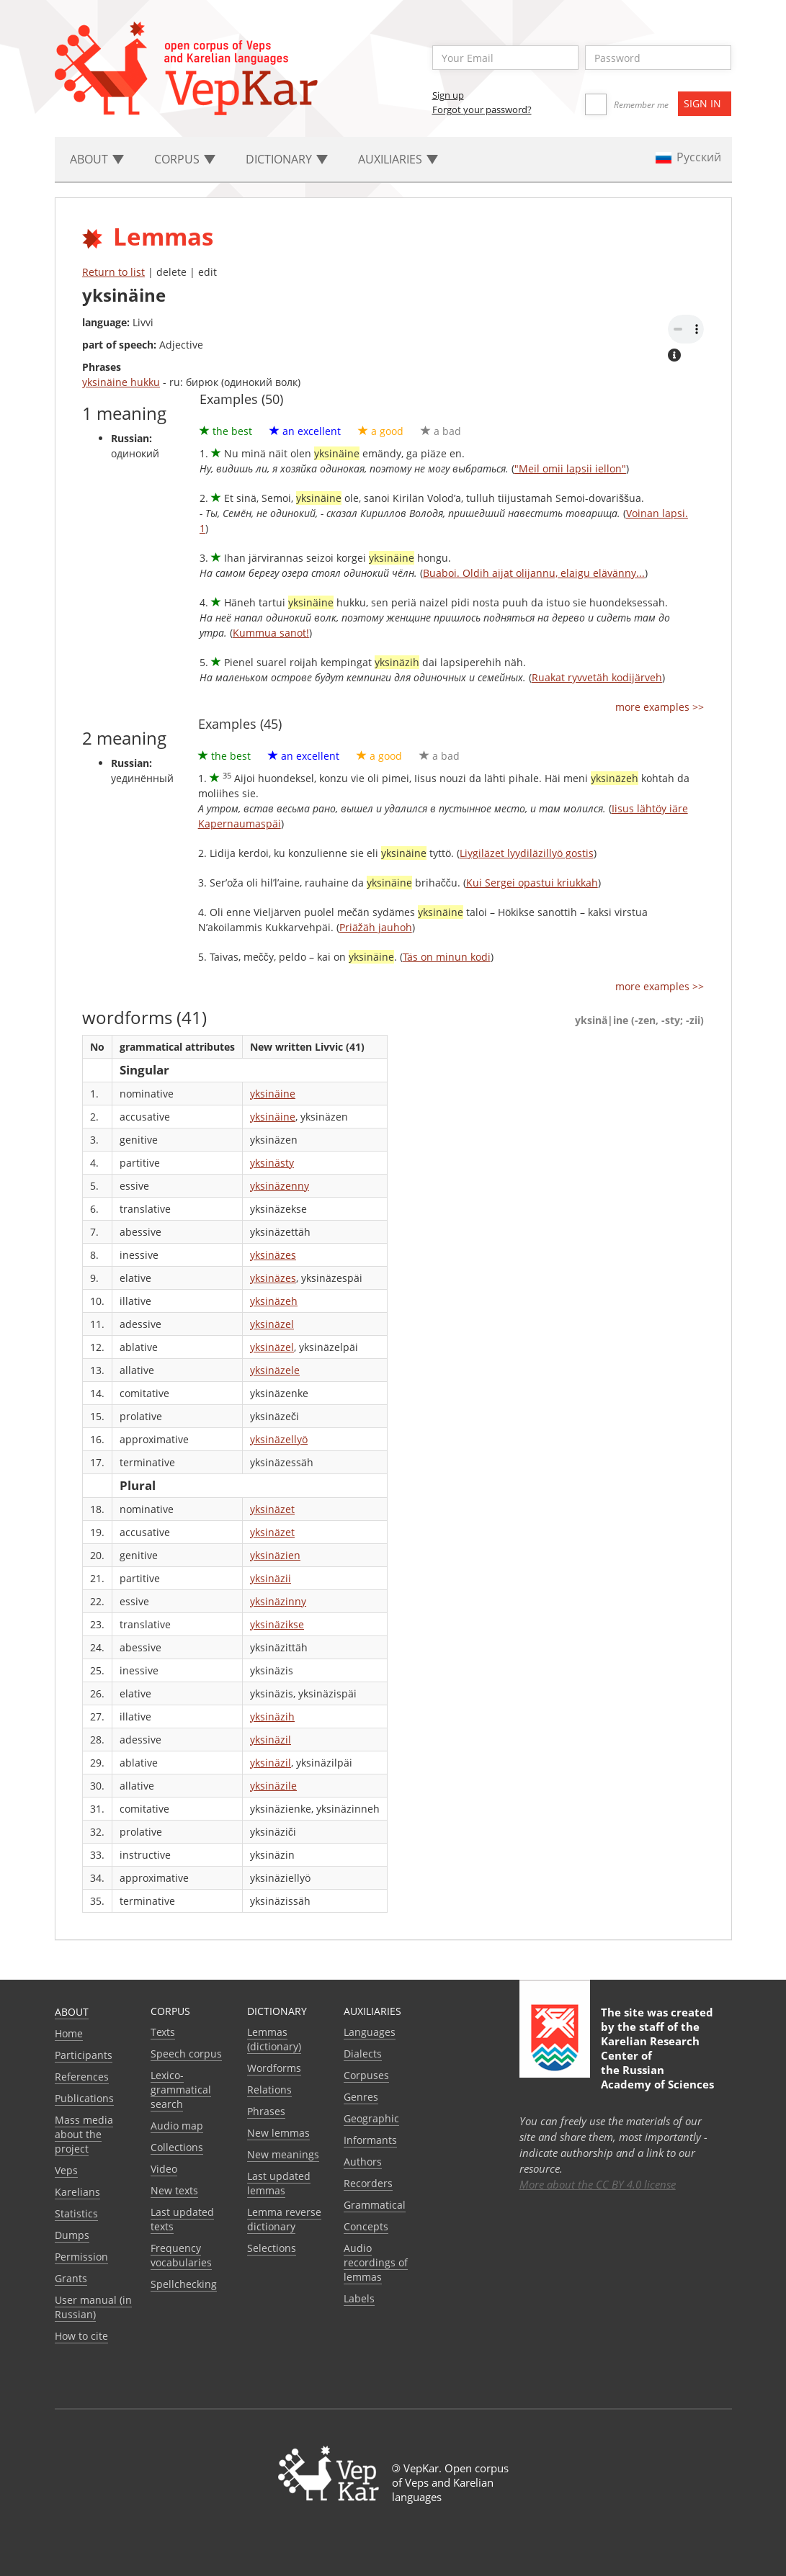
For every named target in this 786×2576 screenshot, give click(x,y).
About (72, 2012)
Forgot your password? (482, 109)
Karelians (77, 2192)
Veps (66, 2170)
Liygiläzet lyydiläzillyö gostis (527, 853)
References (82, 2076)
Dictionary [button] (287, 159)
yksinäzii (270, 1578)
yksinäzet (272, 1509)
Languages (370, 2032)
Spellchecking (184, 2284)
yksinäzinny (278, 1601)
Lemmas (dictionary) (274, 2039)
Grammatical (375, 2205)
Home (69, 2033)
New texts (174, 2190)
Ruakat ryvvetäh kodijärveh (597, 677)
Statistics (76, 2213)
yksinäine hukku (121, 382)
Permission (81, 2256)
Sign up (448, 95)
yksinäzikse (277, 1624)
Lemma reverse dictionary (284, 2219)
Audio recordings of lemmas (376, 2262)
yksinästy (272, 1163)
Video (164, 2169)
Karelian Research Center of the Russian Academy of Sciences (657, 2062)
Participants (83, 2055)
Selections (271, 2248)
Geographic (371, 2118)
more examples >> (659, 707)
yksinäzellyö (279, 1439)
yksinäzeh (274, 1301)
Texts (163, 2032)
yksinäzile (273, 1785)
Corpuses (366, 2075)
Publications (84, 2098)
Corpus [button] (184, 159)
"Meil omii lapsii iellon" (570, 468)
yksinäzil (270, 1739)
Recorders (368, 2183)
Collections (177, 2147)
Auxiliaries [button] (398, 159)
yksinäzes (273, 1255)
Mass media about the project (84, 2134)
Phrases (266, 2111)
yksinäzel (272, 1324)
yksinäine (272, 1093)
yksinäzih (272, 1716)
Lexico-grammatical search (181, 2089)
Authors (363, 2161)
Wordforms (274, 2068)
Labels (359, 2298)
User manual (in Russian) (93, 2307)
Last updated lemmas (279, 2183)
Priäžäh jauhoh (375, 927)
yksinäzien (275, 1555)
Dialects (363, 2053)
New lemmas (278, 2133)
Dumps (72, 2235)
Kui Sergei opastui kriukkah (532, 882)
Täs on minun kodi (447, 957)
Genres (361, 2097)
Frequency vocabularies (181, 2255)
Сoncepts (366, 2226)
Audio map (177, 2125)
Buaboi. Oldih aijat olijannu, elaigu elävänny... (534, 573)
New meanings (283, 2154)
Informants (370, 2140)
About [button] (97, 159)
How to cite (81, 2336)
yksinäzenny (279, 1186)
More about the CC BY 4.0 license (597, 2184)
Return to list (113, 272)
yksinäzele (275, 1370)
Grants (71, 2278)
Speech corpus (186, 2053)
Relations (269, 2089)
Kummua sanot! (271, 632)
